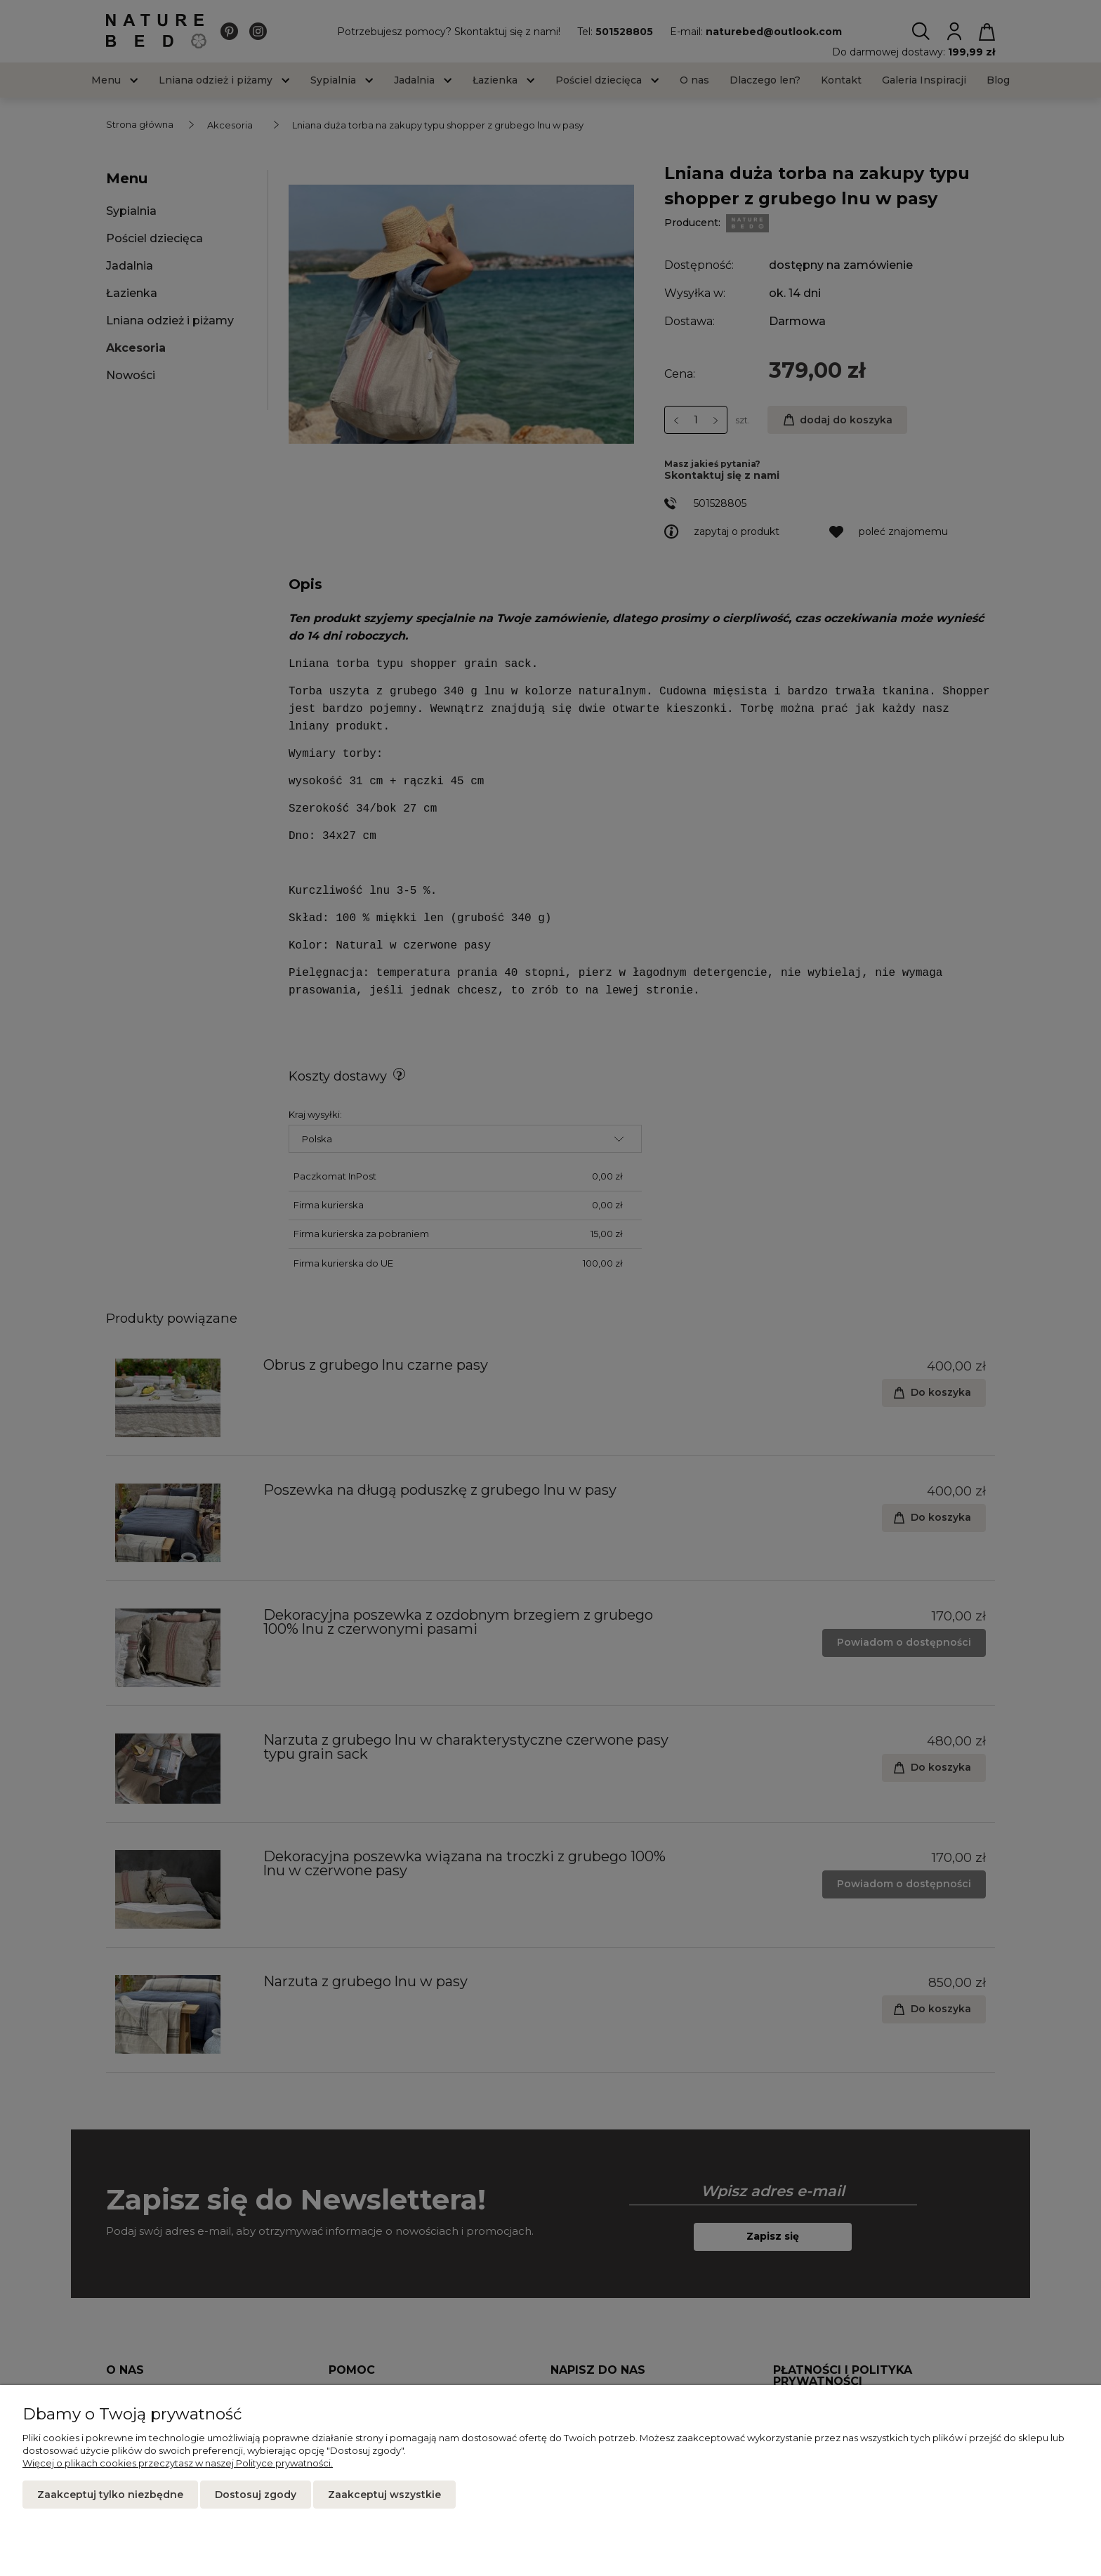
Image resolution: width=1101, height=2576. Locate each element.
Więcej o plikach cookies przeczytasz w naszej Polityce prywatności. (177, 2463)
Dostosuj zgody (255, 2494)
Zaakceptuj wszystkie (384, 2494)
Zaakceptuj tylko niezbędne (110, 2494)
